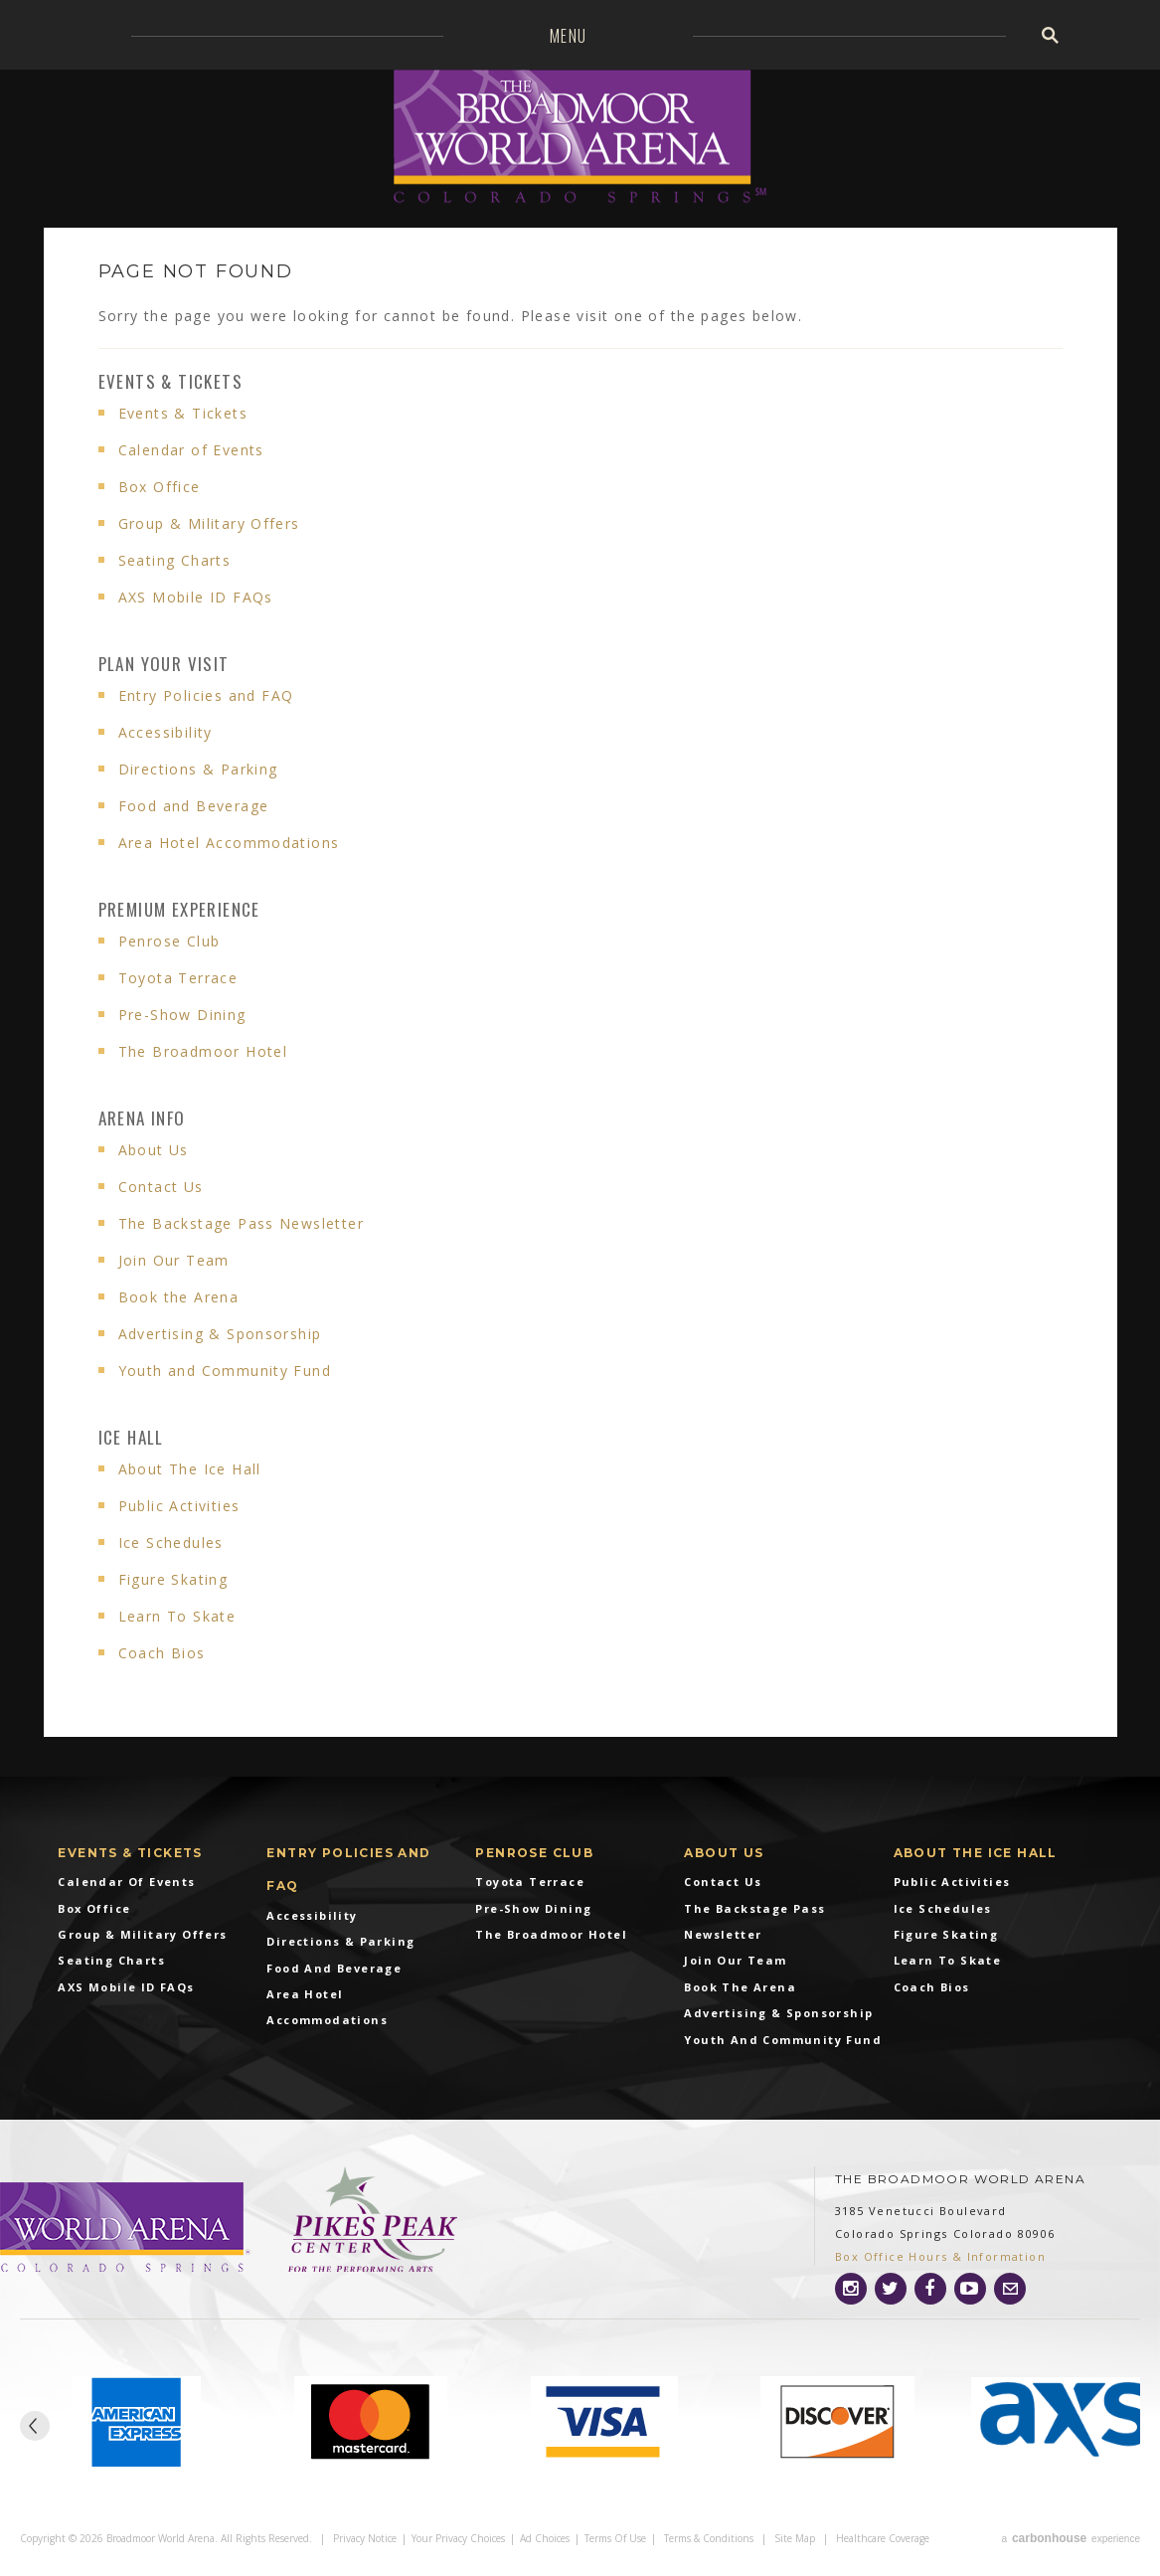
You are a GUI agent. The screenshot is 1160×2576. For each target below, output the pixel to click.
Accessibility (165, 732)
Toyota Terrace (178, 977)
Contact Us (161, 1186)
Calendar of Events (191, 449)
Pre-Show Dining (182, 1014)
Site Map (794, 2538)
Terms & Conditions (708, 2538)
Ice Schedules (171, 1542)
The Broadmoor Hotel (203, 1051)
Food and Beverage (193, 805)
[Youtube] (970, 2289)
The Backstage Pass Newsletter (241, 1223)
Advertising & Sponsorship (220, 1333)
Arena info (142, 1118)
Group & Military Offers (209, 523)
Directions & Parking (198, 769)
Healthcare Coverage (882, 2538)
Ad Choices (545, 2538)
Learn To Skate (177, 1616)
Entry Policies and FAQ (206, 695)
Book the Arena (179, 1297)
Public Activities (179, 1505)
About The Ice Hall (189, 1469)
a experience (1071, 2538)
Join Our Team (174, 1260)
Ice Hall (131, 1437)
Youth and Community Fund (225, 1370)
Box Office (159, 486)
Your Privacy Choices (458, 2538)
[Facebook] (930, 2289)
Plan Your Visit (164, 663)
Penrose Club (169, 941)
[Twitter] (891, 2289)
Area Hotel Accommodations (229, 842)
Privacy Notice (365, 2538)
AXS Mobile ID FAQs (195, 597)
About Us (153, 1149)
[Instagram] (851, 2289)
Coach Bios (162, 1652)
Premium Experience (179, 909)
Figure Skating (173, 1579)
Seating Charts (175, 560)
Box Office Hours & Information (940, 2256)
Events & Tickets (170, 381)
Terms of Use (615, 2538)
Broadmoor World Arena (580, 139)
